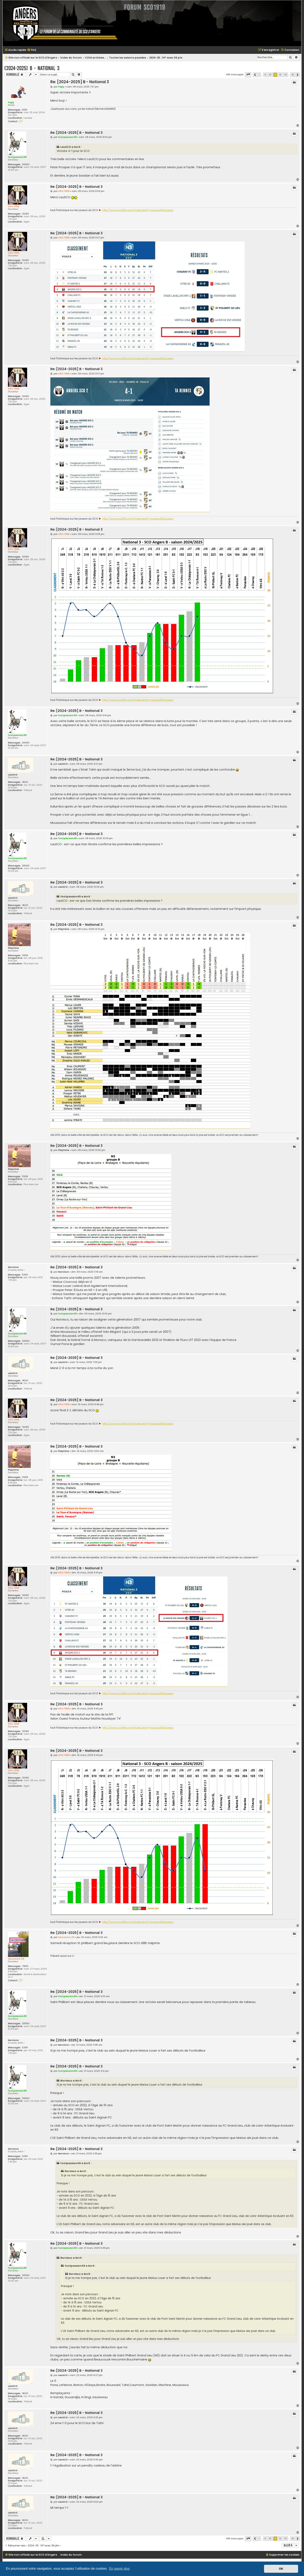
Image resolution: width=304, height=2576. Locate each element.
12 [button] (280, 74)
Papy (11, 102)
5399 (25, 1274)
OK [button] (281, 2568)
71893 (25, 1966)
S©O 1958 (13, 206)
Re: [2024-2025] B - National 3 (79, 82)
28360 (26, 164)
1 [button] (259, 74)
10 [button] (270, 74)
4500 (25, 782)
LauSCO (13, 774)
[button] (248, 74)
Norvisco (13, 1267)
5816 (24, 109)
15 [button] (293, 74)
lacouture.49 (16, 1958)
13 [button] (285, 74)
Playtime (13, 948)
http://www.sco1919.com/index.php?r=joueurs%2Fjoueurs (138, 210)
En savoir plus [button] (119, 2568)
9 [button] (265, 74)
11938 (25, 955)
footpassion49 (17, 157)
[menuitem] (31, 50)
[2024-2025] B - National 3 (31, 68)
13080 (25, 213)
